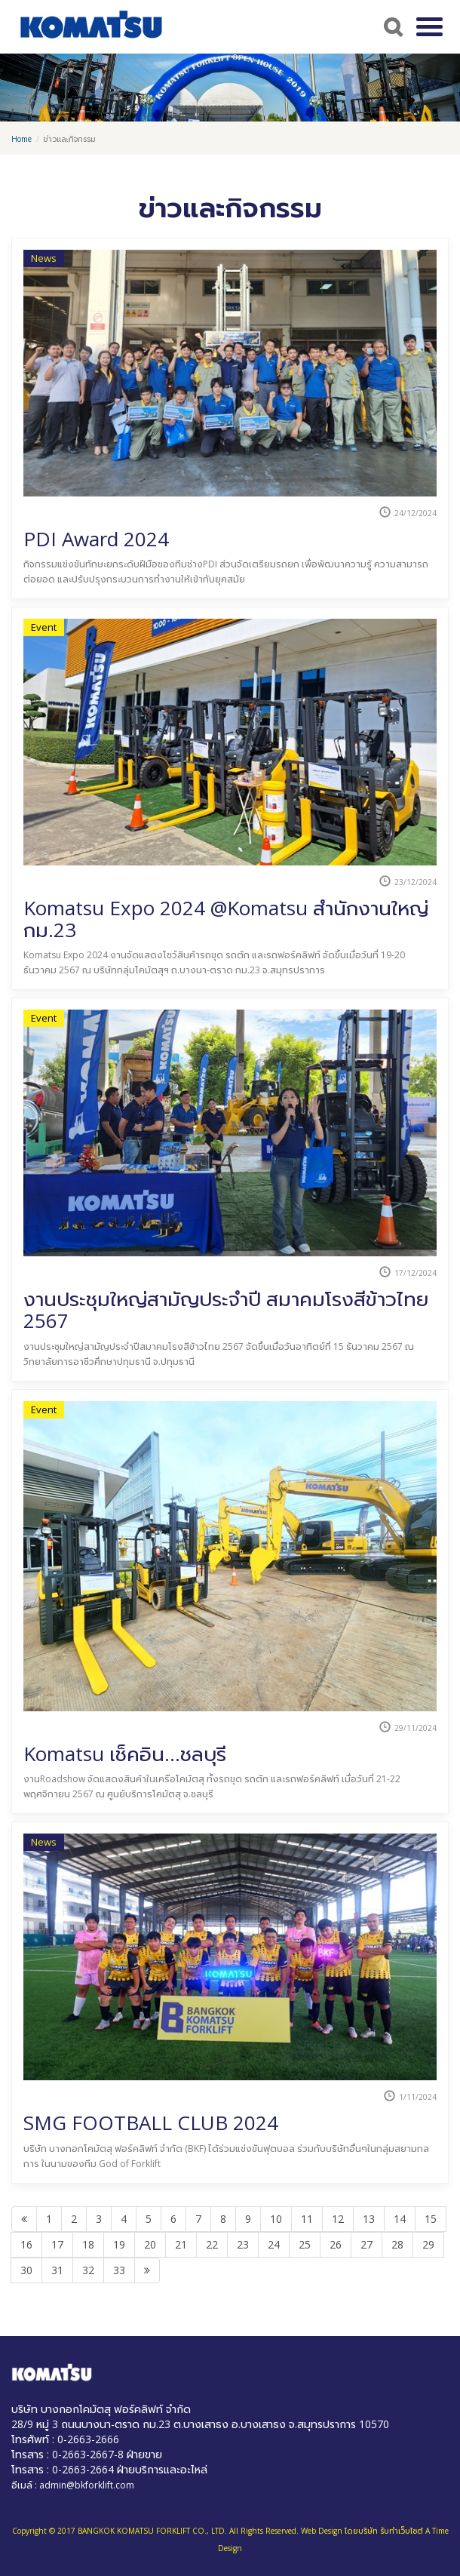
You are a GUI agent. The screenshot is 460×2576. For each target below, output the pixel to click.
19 (119, 2244)
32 (88, 2270)
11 (307, 2219)
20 (150, 2244)
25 (305, 2244)
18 (88, 2244)
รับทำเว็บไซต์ (401, 2530)
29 (428, 2244)
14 (400, 2219)
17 (57, 2244)
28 (397, 2244)
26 (336, 2244)
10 (276, 2219)
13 (369, 2219)
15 (431, 2219)
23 (243, 2244)
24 (274, 2244)
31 (57, 2270)
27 (366, 2244)
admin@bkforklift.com (86, 2485)
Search (391, 26)
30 (26, 2270)
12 (338, 2219)
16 (26, 2244)
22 (212, 2244)
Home (21, 139)
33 (119, 2270)
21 (181, 2244)
